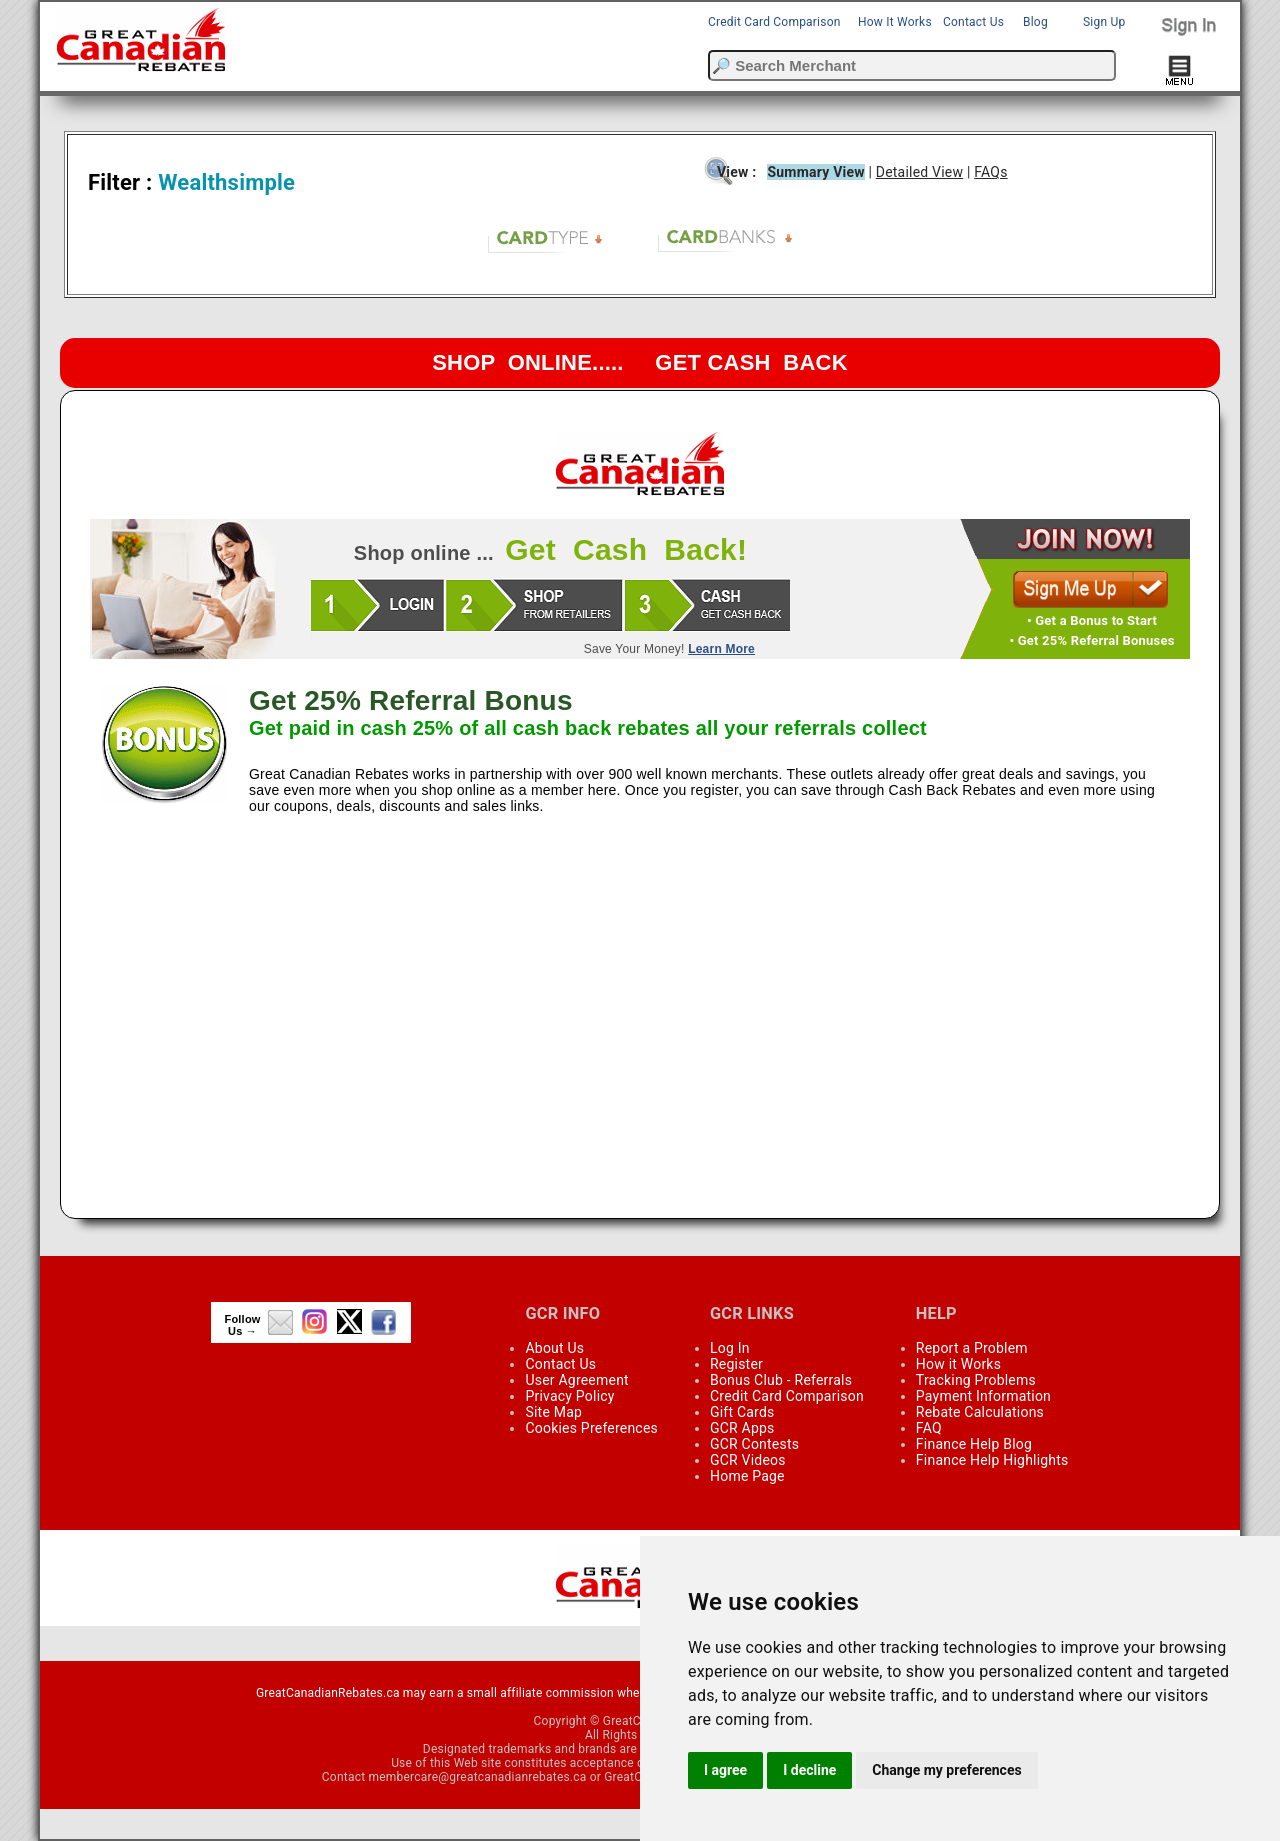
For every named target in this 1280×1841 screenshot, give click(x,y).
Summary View (815, 172)
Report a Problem (972, 1348)
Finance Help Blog (974, 1444)
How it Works (958, 1364)
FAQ (929, 1428)
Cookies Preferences (591, 1428)
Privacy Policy (569, 1396)
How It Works (895, 22)
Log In (730, 1348)
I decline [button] (809, 1770)
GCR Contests (754, 1444)
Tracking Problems (976, 1380)
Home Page (747, 1476)
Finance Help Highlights (992, 1460)
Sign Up (1104, 22)
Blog (1035, 22)
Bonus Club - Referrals (781, 1380)
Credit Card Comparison (774, 22)
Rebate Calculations (980, 1412)
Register (736, 1364)
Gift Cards (742, 1412)
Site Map (553, 1412)
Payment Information (983, 1396)
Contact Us (973, 22)
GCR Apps (742, 1428)
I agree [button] (725, 1770)
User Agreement (576, 1380)
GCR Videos (748, 1460)
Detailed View (919, 172)
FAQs (990, 172)
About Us (554, 1348)
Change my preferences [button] (946, 1770)
